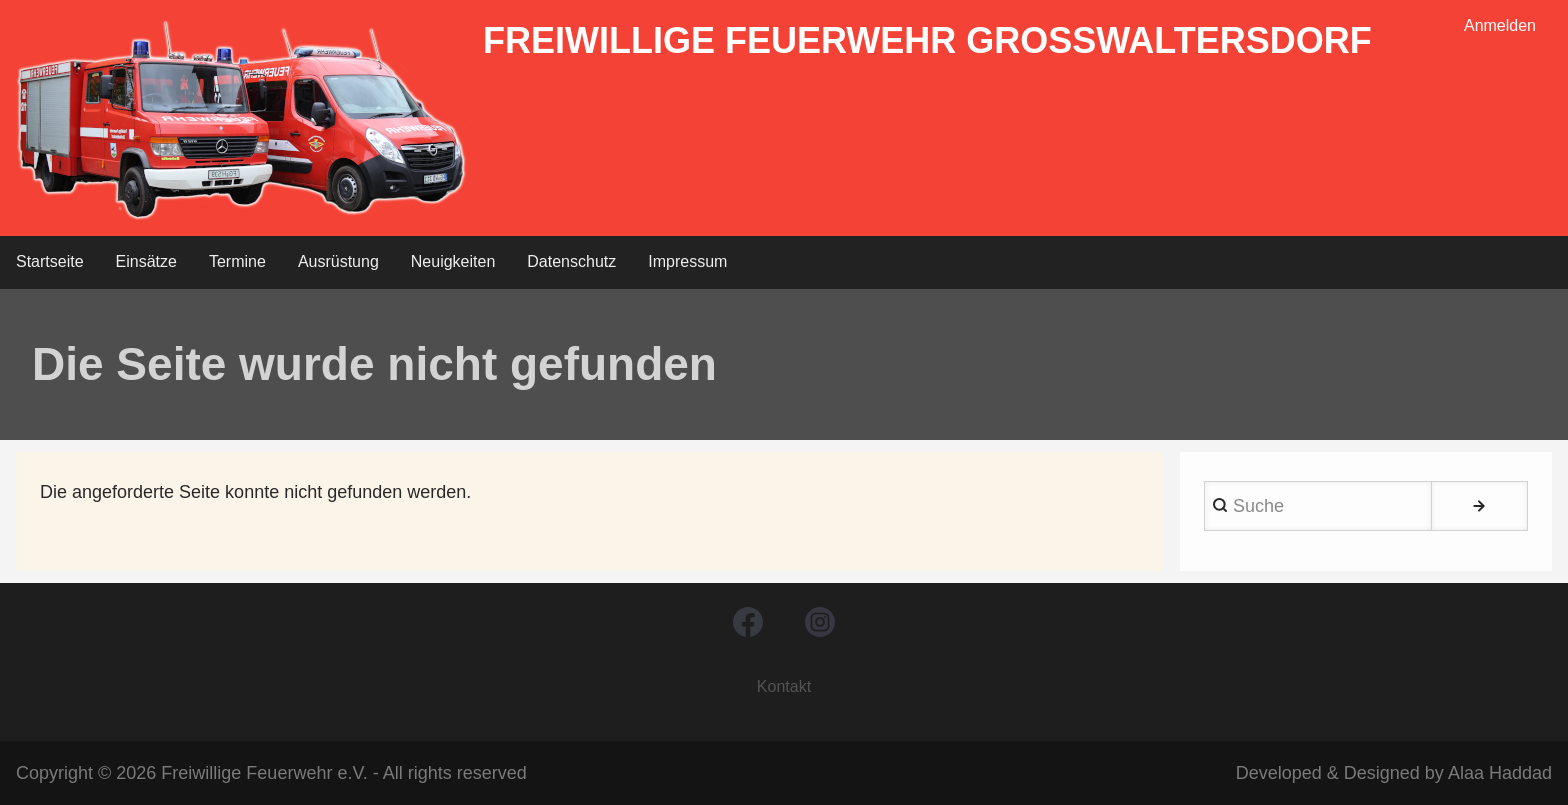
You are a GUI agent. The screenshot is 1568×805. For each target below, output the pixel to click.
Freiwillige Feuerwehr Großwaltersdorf (927, 40)
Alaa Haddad (1500, 773)
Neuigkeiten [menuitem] (453, 261)
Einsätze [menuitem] (146, 261)
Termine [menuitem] (237, 261)
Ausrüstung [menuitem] (338, 261)
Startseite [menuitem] (50, 261)
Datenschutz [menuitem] (571, 261)
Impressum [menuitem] (687, 261)
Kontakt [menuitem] (784, 686)
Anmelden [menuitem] (1500, 25)
